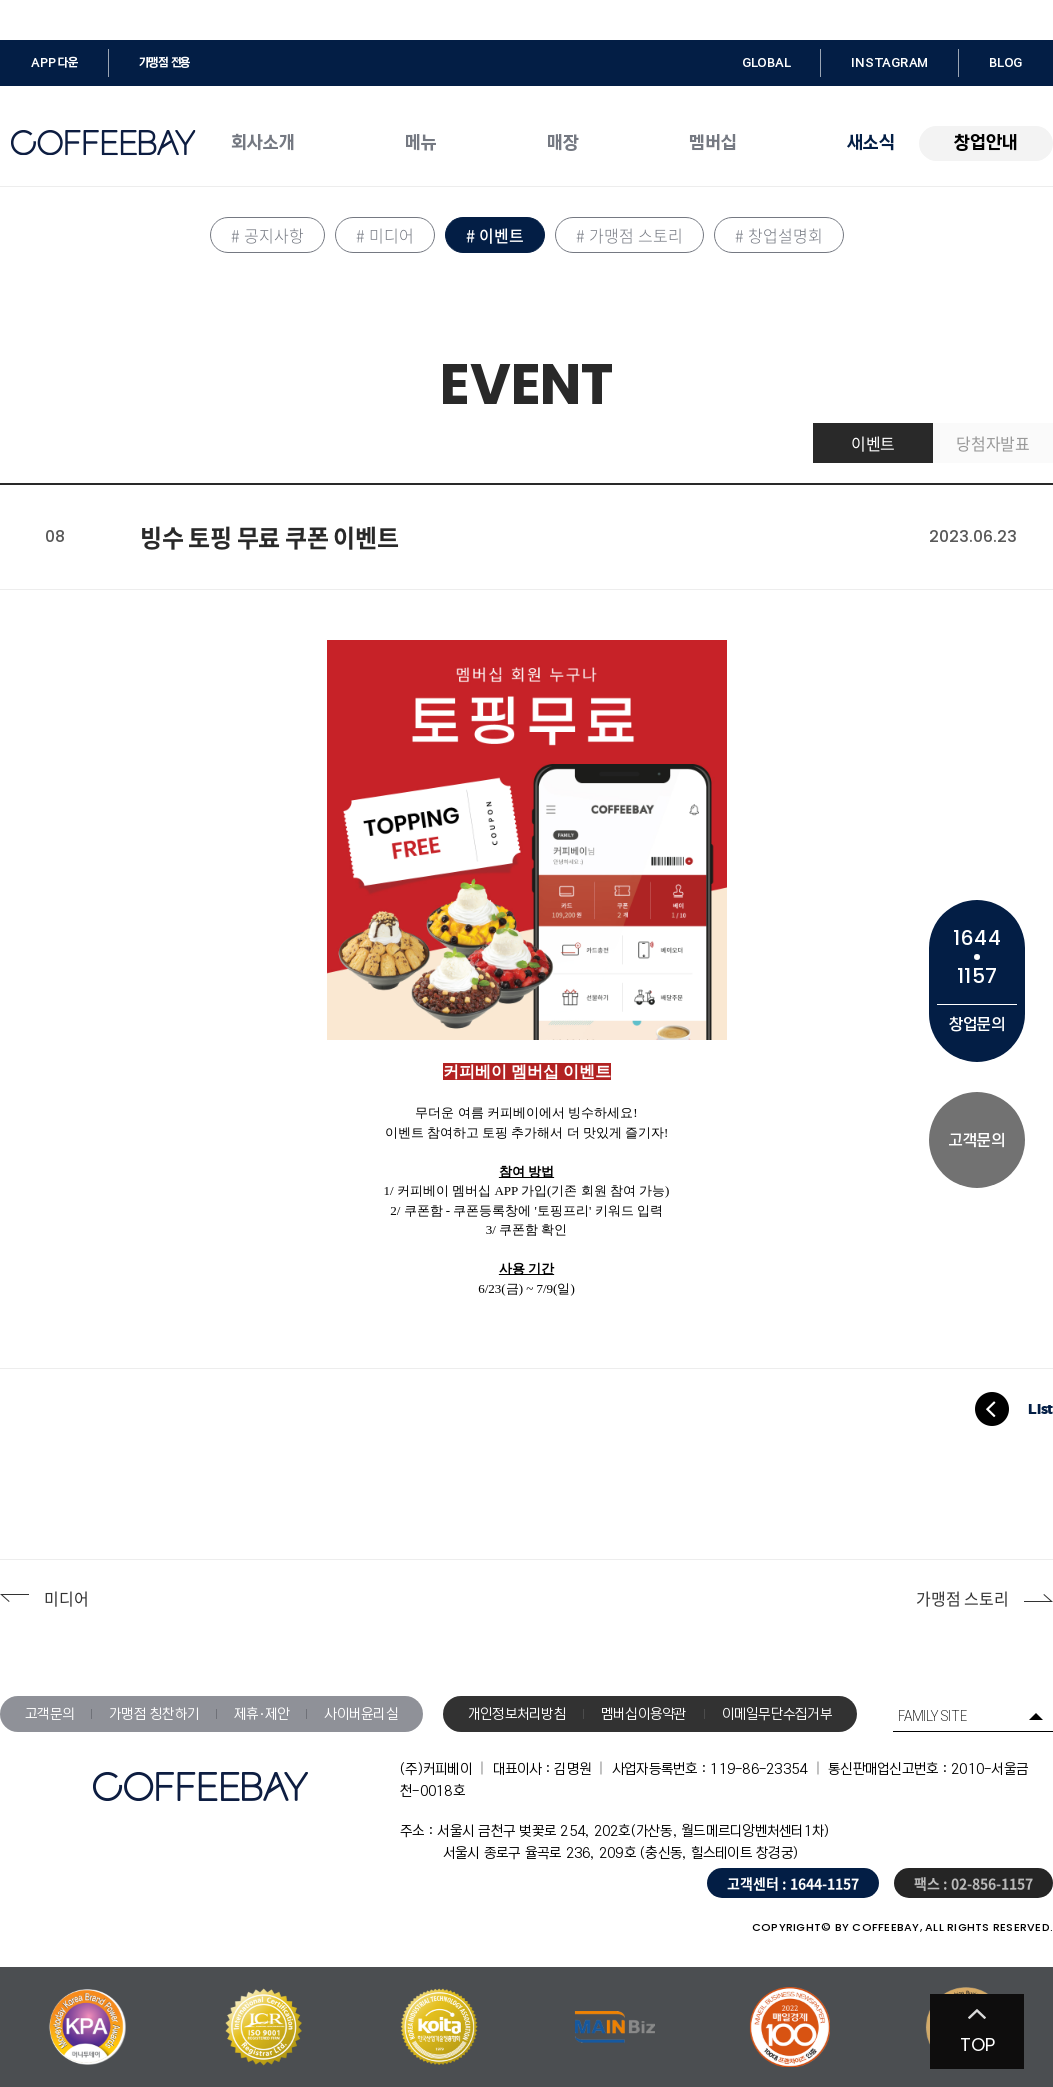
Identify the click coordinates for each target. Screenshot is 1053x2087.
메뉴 (421, 143)
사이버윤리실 (361, 1714)
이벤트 (873, 443)
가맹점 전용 (165, 62)
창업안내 (986, 143)
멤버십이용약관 (644, 1714)
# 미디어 (385, 235)
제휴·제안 (261, 1714)
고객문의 (49, 1714)
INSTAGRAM (889, 62)
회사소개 (263, 143)
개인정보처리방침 (517, 1714)
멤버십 (713, 143)
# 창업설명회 (779, 235)
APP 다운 (54, 62)
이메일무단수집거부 (777, 1714)
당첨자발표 (993, 443)
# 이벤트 (495, 235)
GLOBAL (766, 62)
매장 (563, 143)
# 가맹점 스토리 (629, 235)
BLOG (1005, 62)
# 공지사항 (267, 235)
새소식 (871, 143)
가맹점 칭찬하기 (154, 1714)
